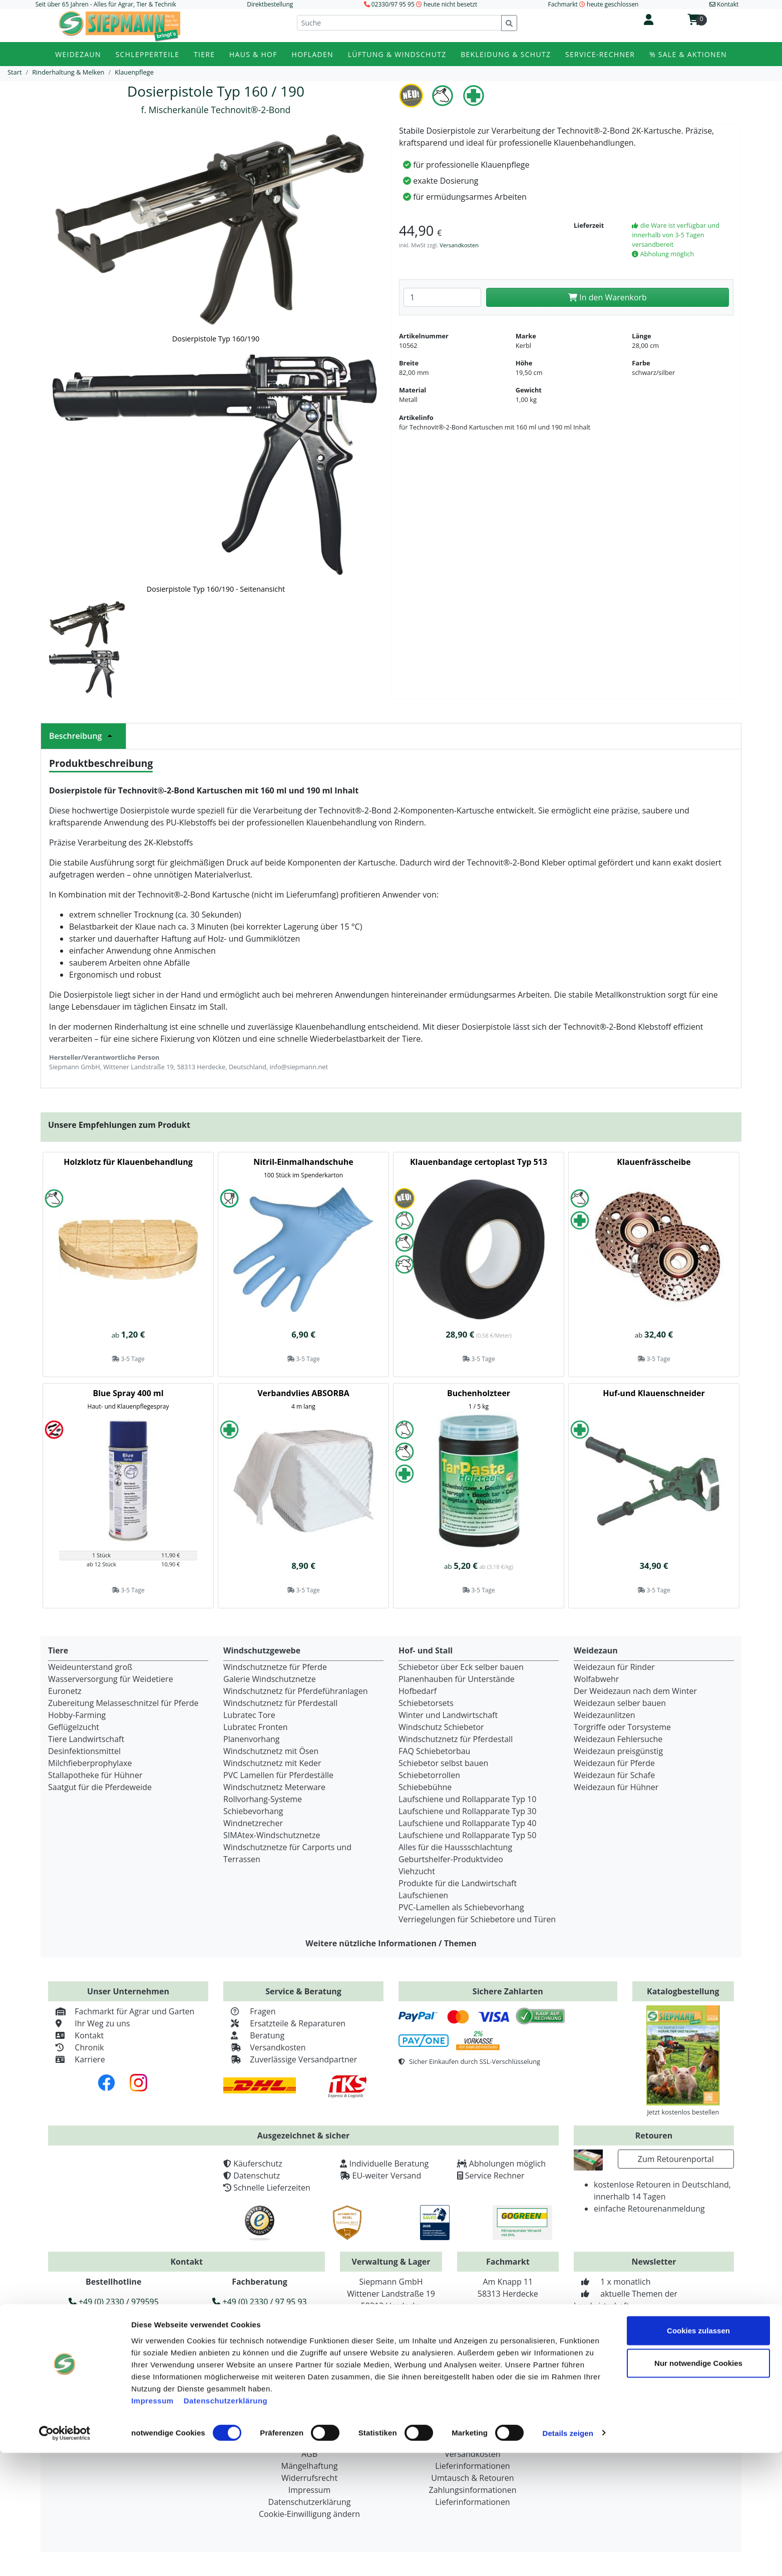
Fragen (249, 2011)
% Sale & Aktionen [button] (688, 54)
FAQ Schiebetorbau (434, 1751)
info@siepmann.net (205, 2349)
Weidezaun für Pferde (614, 1763)
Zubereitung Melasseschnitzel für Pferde (123, 1702)
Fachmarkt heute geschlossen (593, 4)
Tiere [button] (204, 54)
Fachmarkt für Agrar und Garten (121, 2011)
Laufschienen (423, 1895)
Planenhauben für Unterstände (457, 1678)
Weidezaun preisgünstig (618, 1751)
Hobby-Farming (77, 1715)
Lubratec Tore (249, 1715)
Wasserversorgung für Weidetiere (110, 1678)
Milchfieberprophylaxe (90, 1763)
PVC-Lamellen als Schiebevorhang (461, 1907)
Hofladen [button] (312, 54)
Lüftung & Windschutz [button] (397, 54)
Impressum (152, 2523)
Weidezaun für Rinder (614, 1666)
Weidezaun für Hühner (616, 1787)
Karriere (76, 2059)
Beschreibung (83, 735)
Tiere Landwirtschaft (86, 1739)
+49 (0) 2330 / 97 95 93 (259, 2301)
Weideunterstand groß (90, 1666)
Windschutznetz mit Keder (272, 1763)
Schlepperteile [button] (148, 54)
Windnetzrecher (253, 1823)
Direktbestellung (270, 4)
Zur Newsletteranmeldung (653, 2341)
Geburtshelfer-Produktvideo (451, 1859)
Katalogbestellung (683, 1991)
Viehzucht (417, 1871)
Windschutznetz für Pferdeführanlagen (295, 1690)
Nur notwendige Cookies (698, 2486)
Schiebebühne (425, 1787)
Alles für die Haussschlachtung (455, 1847)
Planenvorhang (251, 1739)
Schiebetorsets (426, 1702)
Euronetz (65, 1690)
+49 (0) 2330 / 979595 (114, 2301)
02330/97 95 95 (393, 4)
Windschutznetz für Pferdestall (280, 1702)
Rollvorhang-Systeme (262, 1799)
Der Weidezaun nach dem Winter (635, 1690)
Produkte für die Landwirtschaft (458, 1883)
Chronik (76, 2047)
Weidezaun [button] (78, 54)
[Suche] (399, 23)
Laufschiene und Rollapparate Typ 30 (467, 1811)
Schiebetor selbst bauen (443, 1763)
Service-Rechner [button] (600, 54)
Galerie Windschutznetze (269, 1678)
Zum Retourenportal (676, 2159)
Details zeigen (567, 2556)
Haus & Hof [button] (253, 54)
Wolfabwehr (596, 1678)
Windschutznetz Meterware (274, 1787)
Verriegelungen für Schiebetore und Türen (477, 1919)
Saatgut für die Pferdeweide (100, 1787)
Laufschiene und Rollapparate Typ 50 (467, 1835)
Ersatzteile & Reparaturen (284, 2023)
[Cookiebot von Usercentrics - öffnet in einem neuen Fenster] (65, 2556)
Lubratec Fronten (255, 1727)
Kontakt (76, 2035)
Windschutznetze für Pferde (275, 1666)
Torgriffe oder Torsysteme (622, 1727)
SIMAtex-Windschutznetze (271, 1835)
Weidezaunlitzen (604, 1715)
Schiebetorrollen (429, 1775)
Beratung (253, 2035)
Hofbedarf (418, 1690)
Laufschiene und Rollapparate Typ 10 (467, 1799)
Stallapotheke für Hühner (95, 1775)
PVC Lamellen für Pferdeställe (278, 1775)
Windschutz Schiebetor (441, 1727)
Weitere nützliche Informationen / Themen (391, 1943)
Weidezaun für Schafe (614, 1775)
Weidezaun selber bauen (620, 1702)
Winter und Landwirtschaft (448, 1715)
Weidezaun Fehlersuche (618, 1739)
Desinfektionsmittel (84, 1751)
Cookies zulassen (698, 2453)
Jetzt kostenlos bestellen (683, 2111)
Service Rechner (495, 2175)
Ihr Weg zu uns (89, 2023)
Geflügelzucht (73, 1727)
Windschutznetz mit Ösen (270, 1751)
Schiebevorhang (253, 1811)
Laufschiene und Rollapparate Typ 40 (467, 1823)
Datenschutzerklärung (226, 2523)
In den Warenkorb (607, 297)
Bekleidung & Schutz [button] (506, 54)
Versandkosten (459, 245)
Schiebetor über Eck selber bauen (461, 1666)
